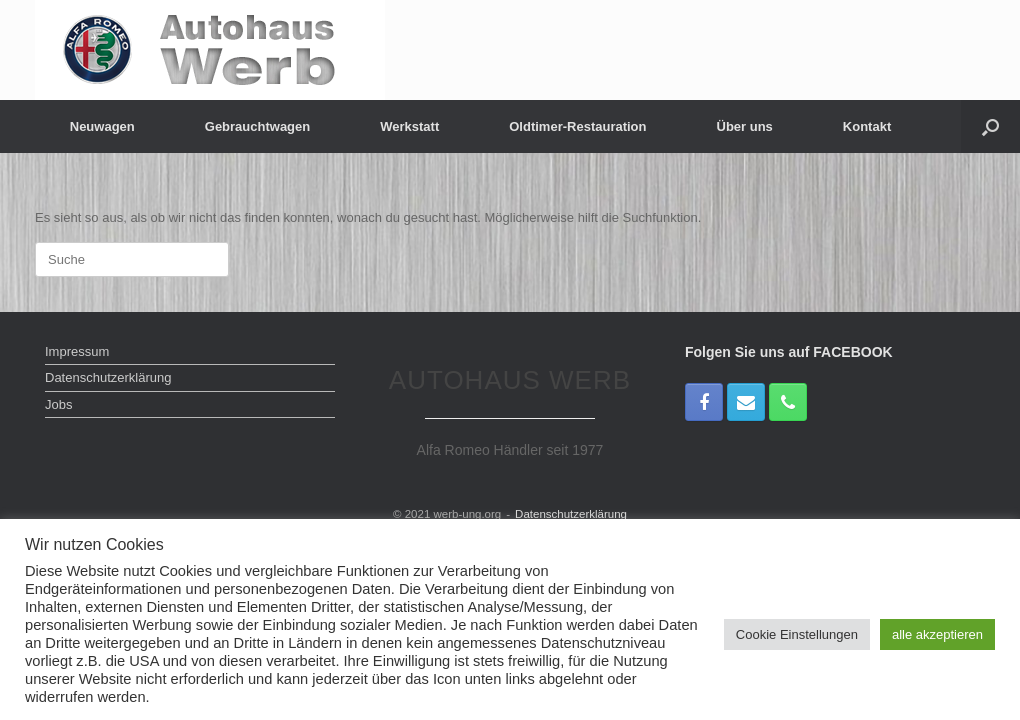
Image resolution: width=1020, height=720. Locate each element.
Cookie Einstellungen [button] (797, 634)
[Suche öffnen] (990, 126)
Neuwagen (102, 126)
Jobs (58, 404)
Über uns (745, 126)
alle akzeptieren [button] (937, 634)
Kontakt (867, 126)
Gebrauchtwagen (257, 126)
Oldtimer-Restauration (577, 126)
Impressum (77, 351)
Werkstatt (409, 126)
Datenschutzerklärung (108, 377)
